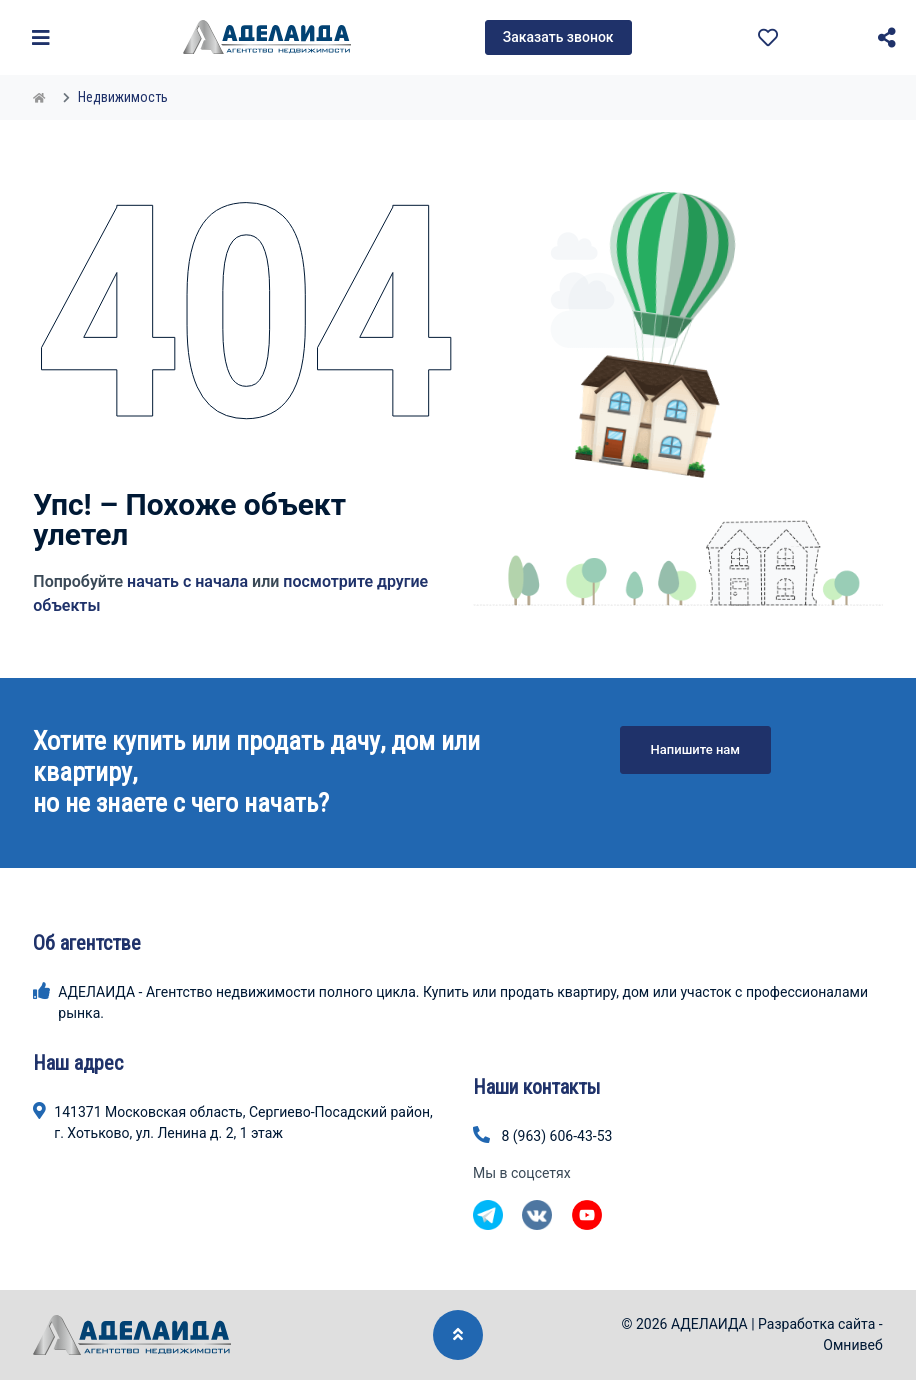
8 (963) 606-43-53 (556, 1136)
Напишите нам (696, 749)
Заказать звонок (558, 37)
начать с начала (187, 581)
